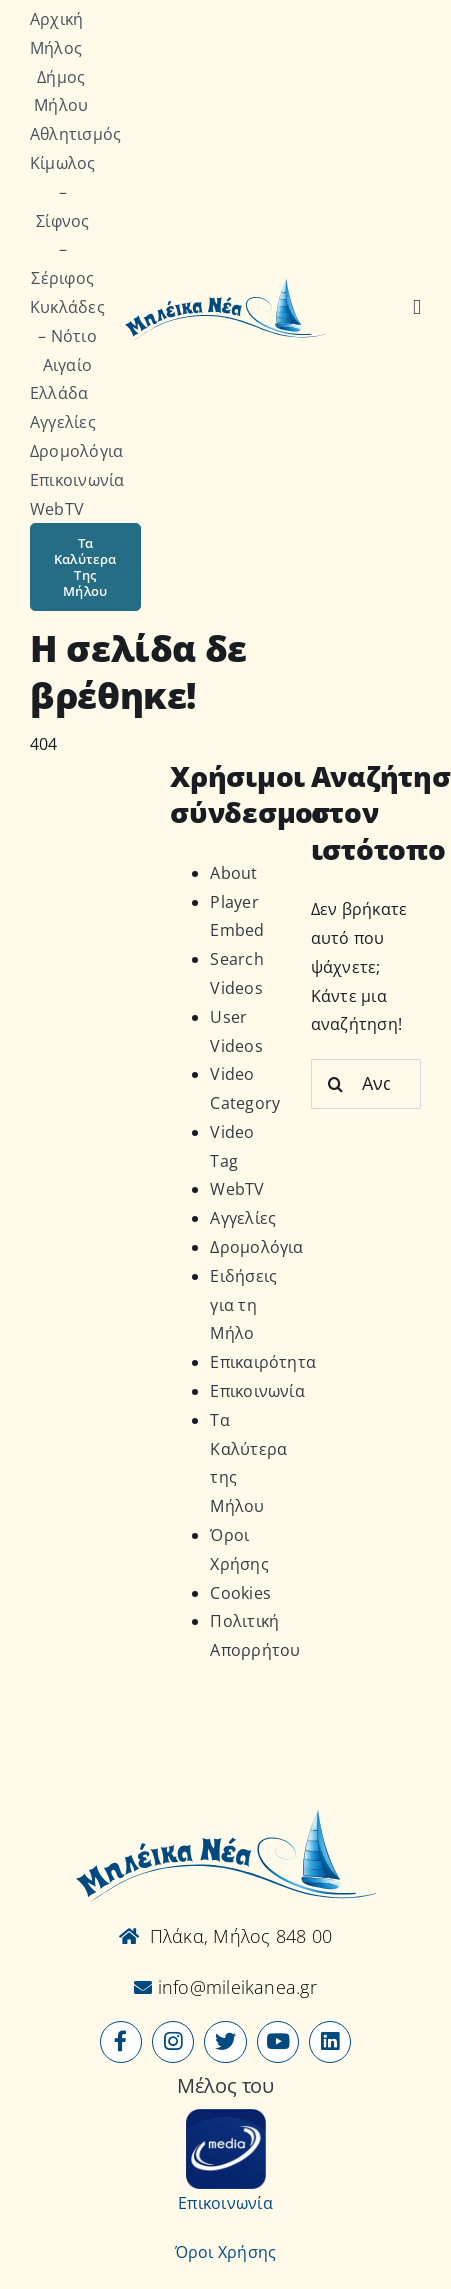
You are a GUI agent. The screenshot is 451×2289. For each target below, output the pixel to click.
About (233, 873)
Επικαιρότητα (263, 1362)
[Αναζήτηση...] (366, 1084)
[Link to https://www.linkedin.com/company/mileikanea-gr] (330, 2042)
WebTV (237, 1189)
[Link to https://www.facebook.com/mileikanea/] (121, 2042)
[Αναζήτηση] (417, 308)
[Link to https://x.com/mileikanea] (225, 2042)
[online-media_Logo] (226, 2117)
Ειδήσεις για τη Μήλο (243, 1305)
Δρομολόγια (256, 1247)
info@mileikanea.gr (234, 1987)
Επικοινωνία (257, 1391)
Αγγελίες (243, 1218)
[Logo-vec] (225, 284)
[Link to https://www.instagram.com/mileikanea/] (173, 2042)
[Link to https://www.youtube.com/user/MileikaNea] (278, 2042)
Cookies (240, 1593)
